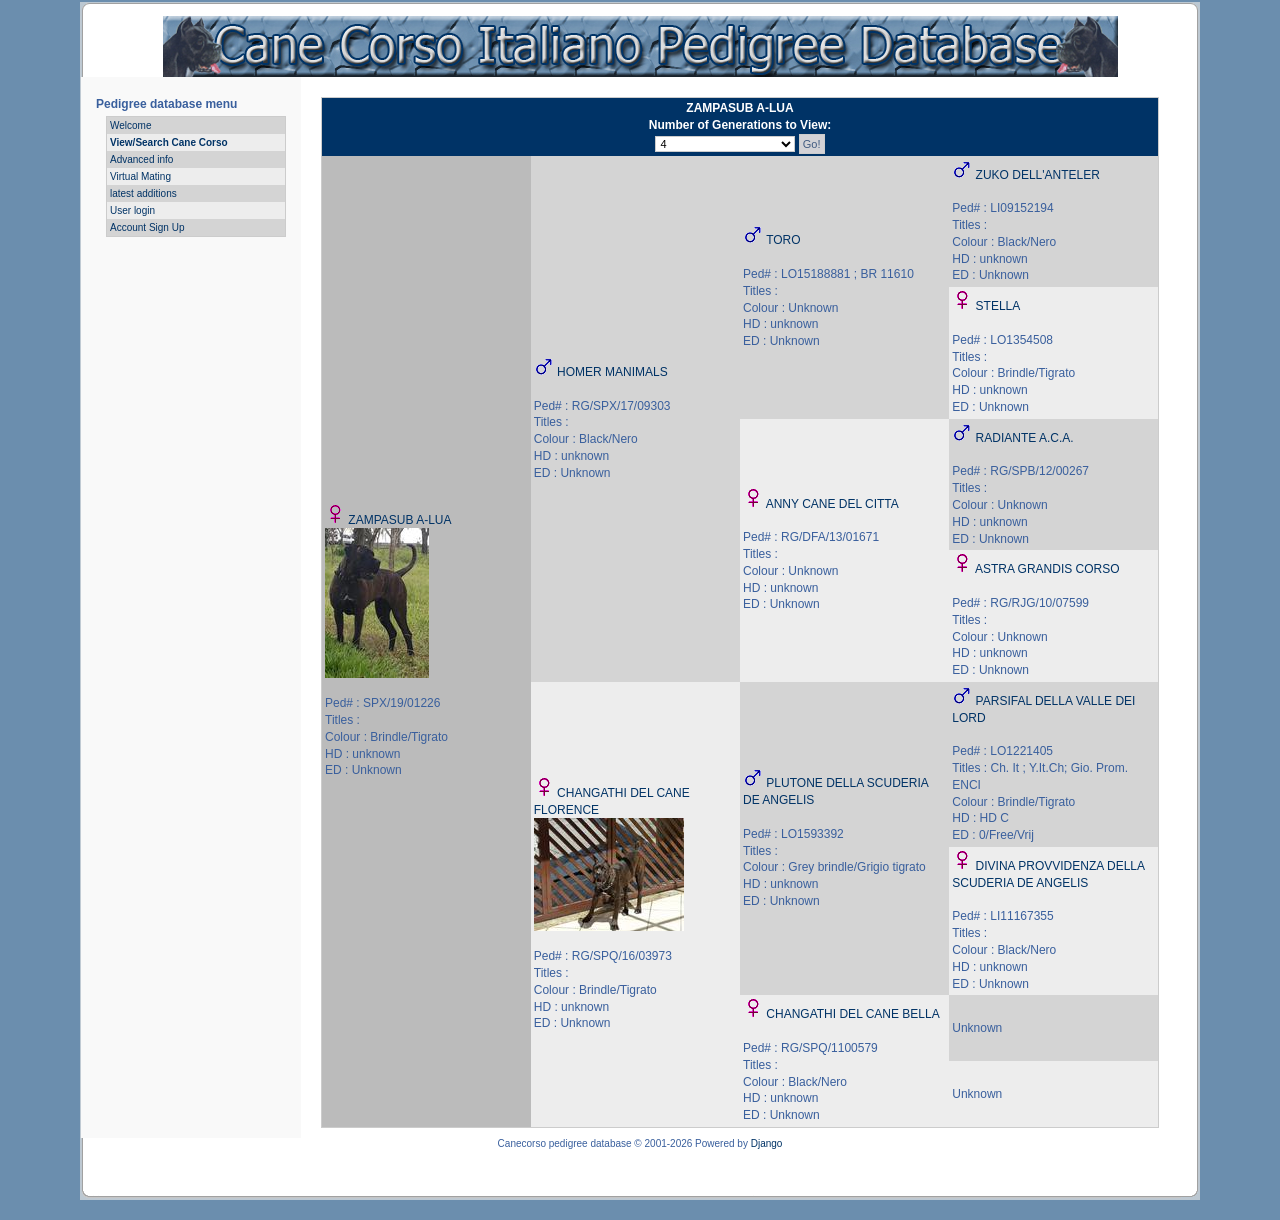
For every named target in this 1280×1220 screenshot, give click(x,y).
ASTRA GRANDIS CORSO (1047, 569)
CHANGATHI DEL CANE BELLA (852, 1014)
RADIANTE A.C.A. (1025, 438)
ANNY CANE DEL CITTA (832, 504)
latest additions (143, 193)
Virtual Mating (140, 176)
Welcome (131, 125)
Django (767, 1143)
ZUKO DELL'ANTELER (1038, 175)
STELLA (998, 306)
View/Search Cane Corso (169, 142)
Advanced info (141, 159)
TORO (783, 240)
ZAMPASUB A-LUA (399, 520)
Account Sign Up (147, 227)
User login (132, 210)
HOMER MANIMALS (612, 372)
